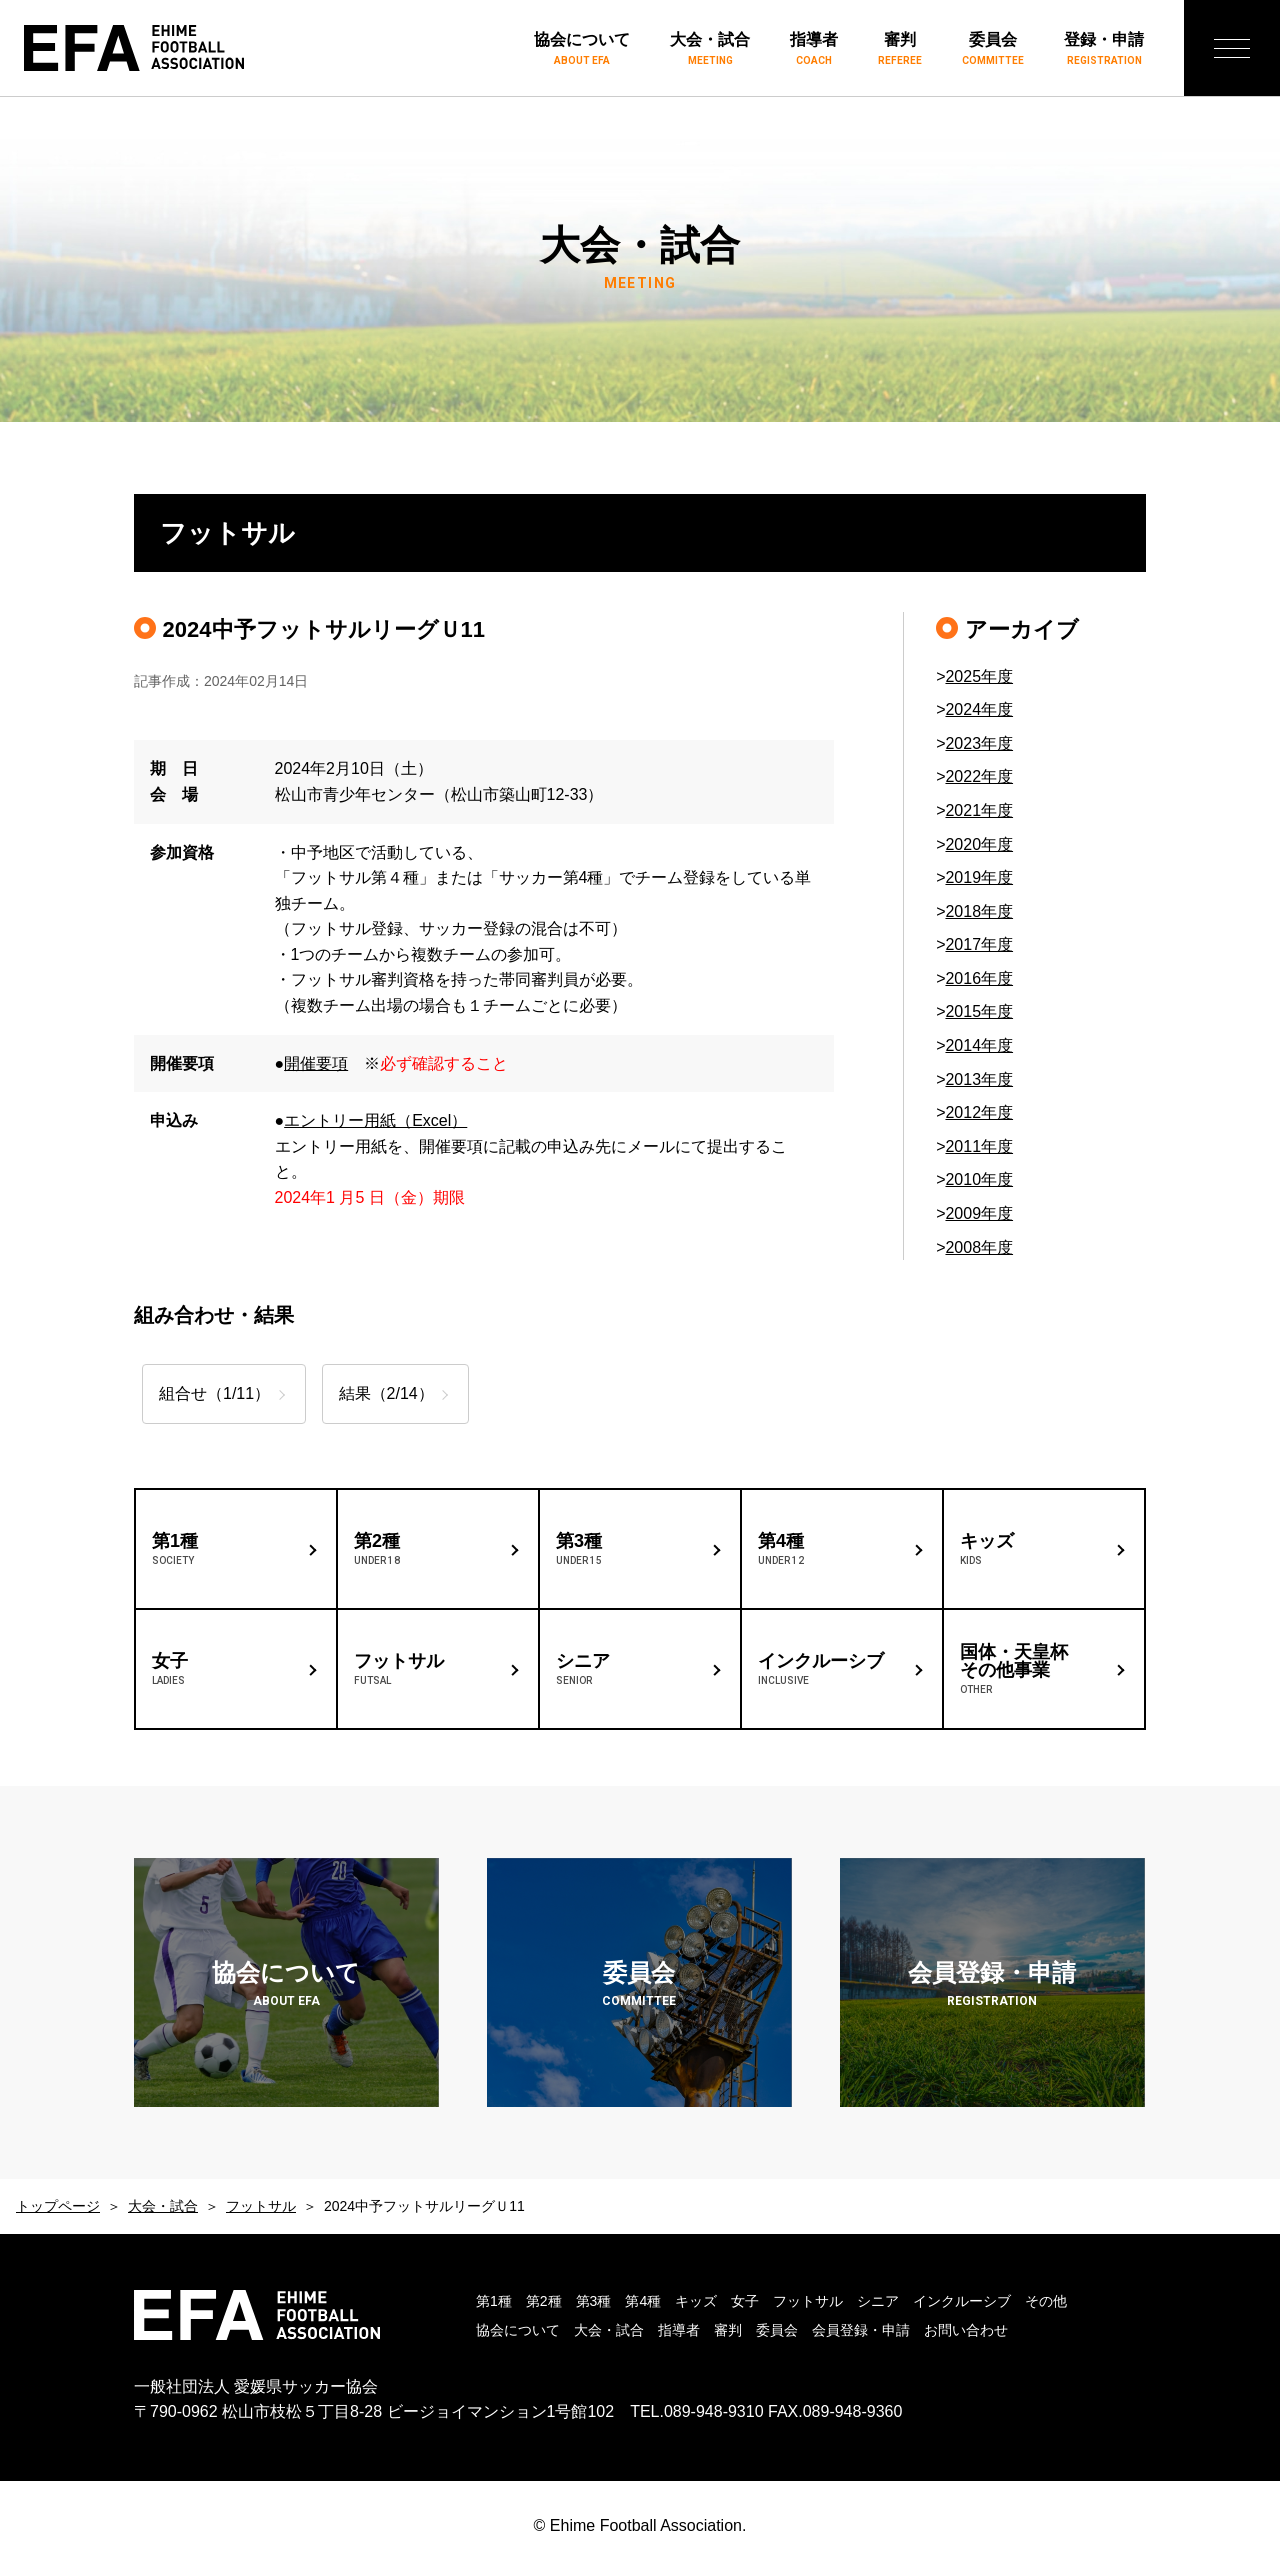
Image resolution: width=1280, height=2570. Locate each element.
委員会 (993, 50)
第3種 (594, 2301)
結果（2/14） (399, 1393)
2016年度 (979, 978)
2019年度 (979, 877)
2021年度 (979, 810)
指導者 (814, 50)
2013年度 (979, 1079)
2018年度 (979, 911)
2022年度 (979, 776)
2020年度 (979, 844)
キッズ (696, 2301)
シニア (878, 2301)
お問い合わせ (966, 2330)
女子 (745, 2301)
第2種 (544, 2301)
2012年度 (979, 1112)
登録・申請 (1104, 50)
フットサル (261, 2206)
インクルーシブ (962, 2301)
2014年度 (979, 1045)
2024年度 (979, 709)
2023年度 (979, 743)
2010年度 (979, 1179)
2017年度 (979, 944)
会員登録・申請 (861, 2330)
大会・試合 (710, 50)
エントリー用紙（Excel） (375, 1120)
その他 (1046, 2301)
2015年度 (979, 1011)
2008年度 (979, 1247)
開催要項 (316, 1063)
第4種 (643, 2301)
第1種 (494, 2301)
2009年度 (979, 1213)
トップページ (58, 2206)
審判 (900, 50)
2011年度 (979, 1146)
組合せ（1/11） (214, 1393)
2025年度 (979, 676)
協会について (582, 50)
